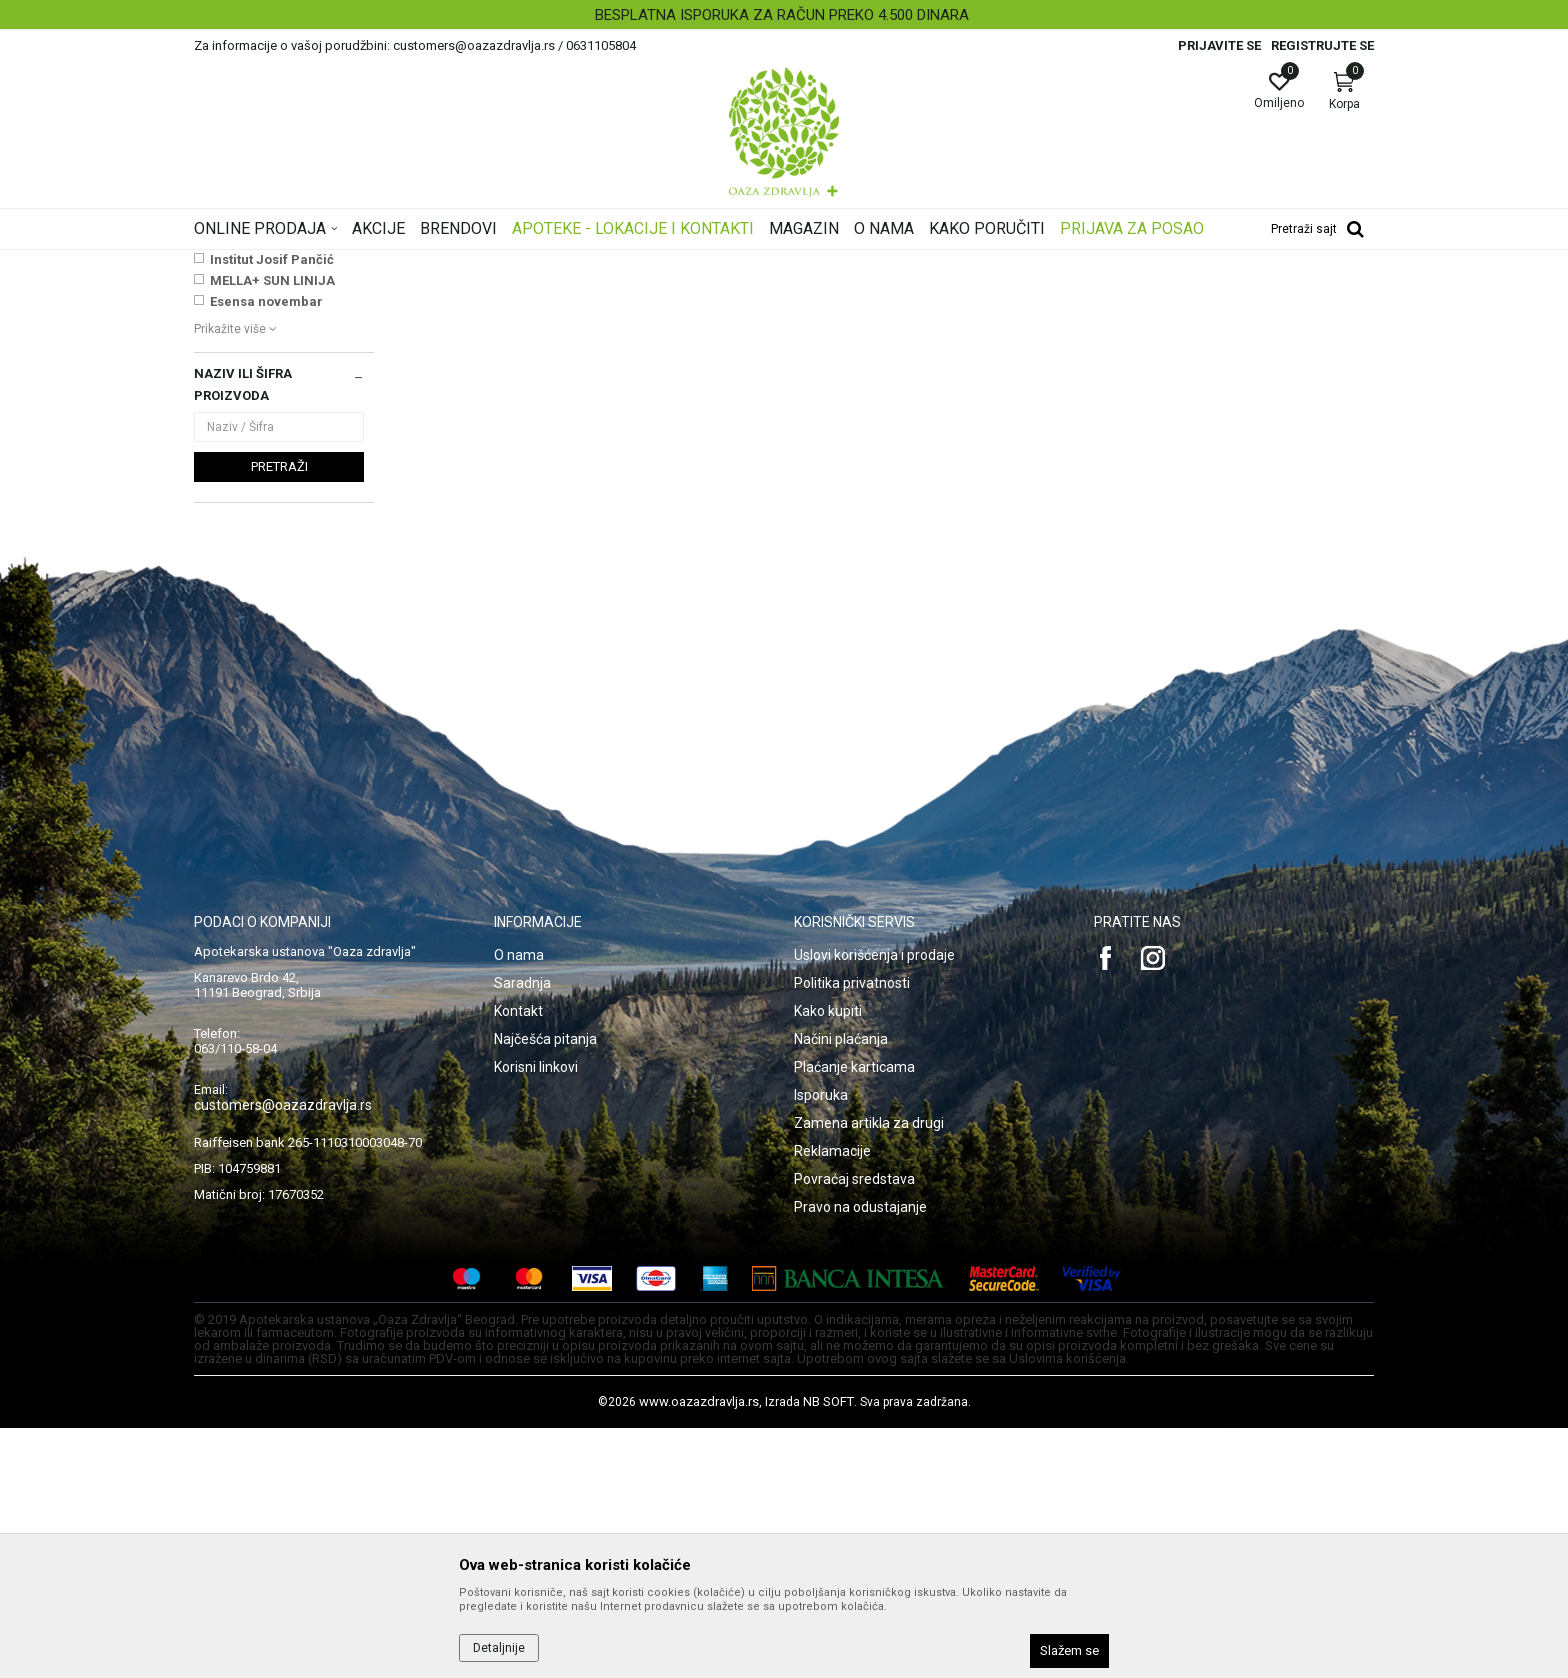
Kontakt (518, 1261)
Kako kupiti (828, 1261)
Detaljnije (499, 1648)
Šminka (554, 263)
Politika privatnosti (852, 1233)
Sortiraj (944, 294)
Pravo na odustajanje (860, 1457)
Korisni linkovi (536, 1317)
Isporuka (821, 1345)
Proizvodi (396, 263)
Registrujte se (1322, 45)
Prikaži (1118, 294)
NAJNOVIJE (247, 467)
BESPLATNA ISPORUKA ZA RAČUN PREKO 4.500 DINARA (782, 15)
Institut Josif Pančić (272, 509)
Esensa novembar (266, 551)
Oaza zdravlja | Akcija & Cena (275, 263)
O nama (519, 1205)
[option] (784, 15)
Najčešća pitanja (545, 1289)
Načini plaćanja (841, 1289)
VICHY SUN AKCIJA (270, 488)
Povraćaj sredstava (854, 1429)
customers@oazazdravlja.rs (283, 1355)
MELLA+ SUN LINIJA (272, 530)
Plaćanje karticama (854, 1317)
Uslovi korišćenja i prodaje (874, 1205)
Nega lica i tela (478, 263)
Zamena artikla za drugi (869, 1373)
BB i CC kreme (242, 358)
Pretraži (279, 716)
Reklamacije (832, 1401)
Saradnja (522, 1233)
